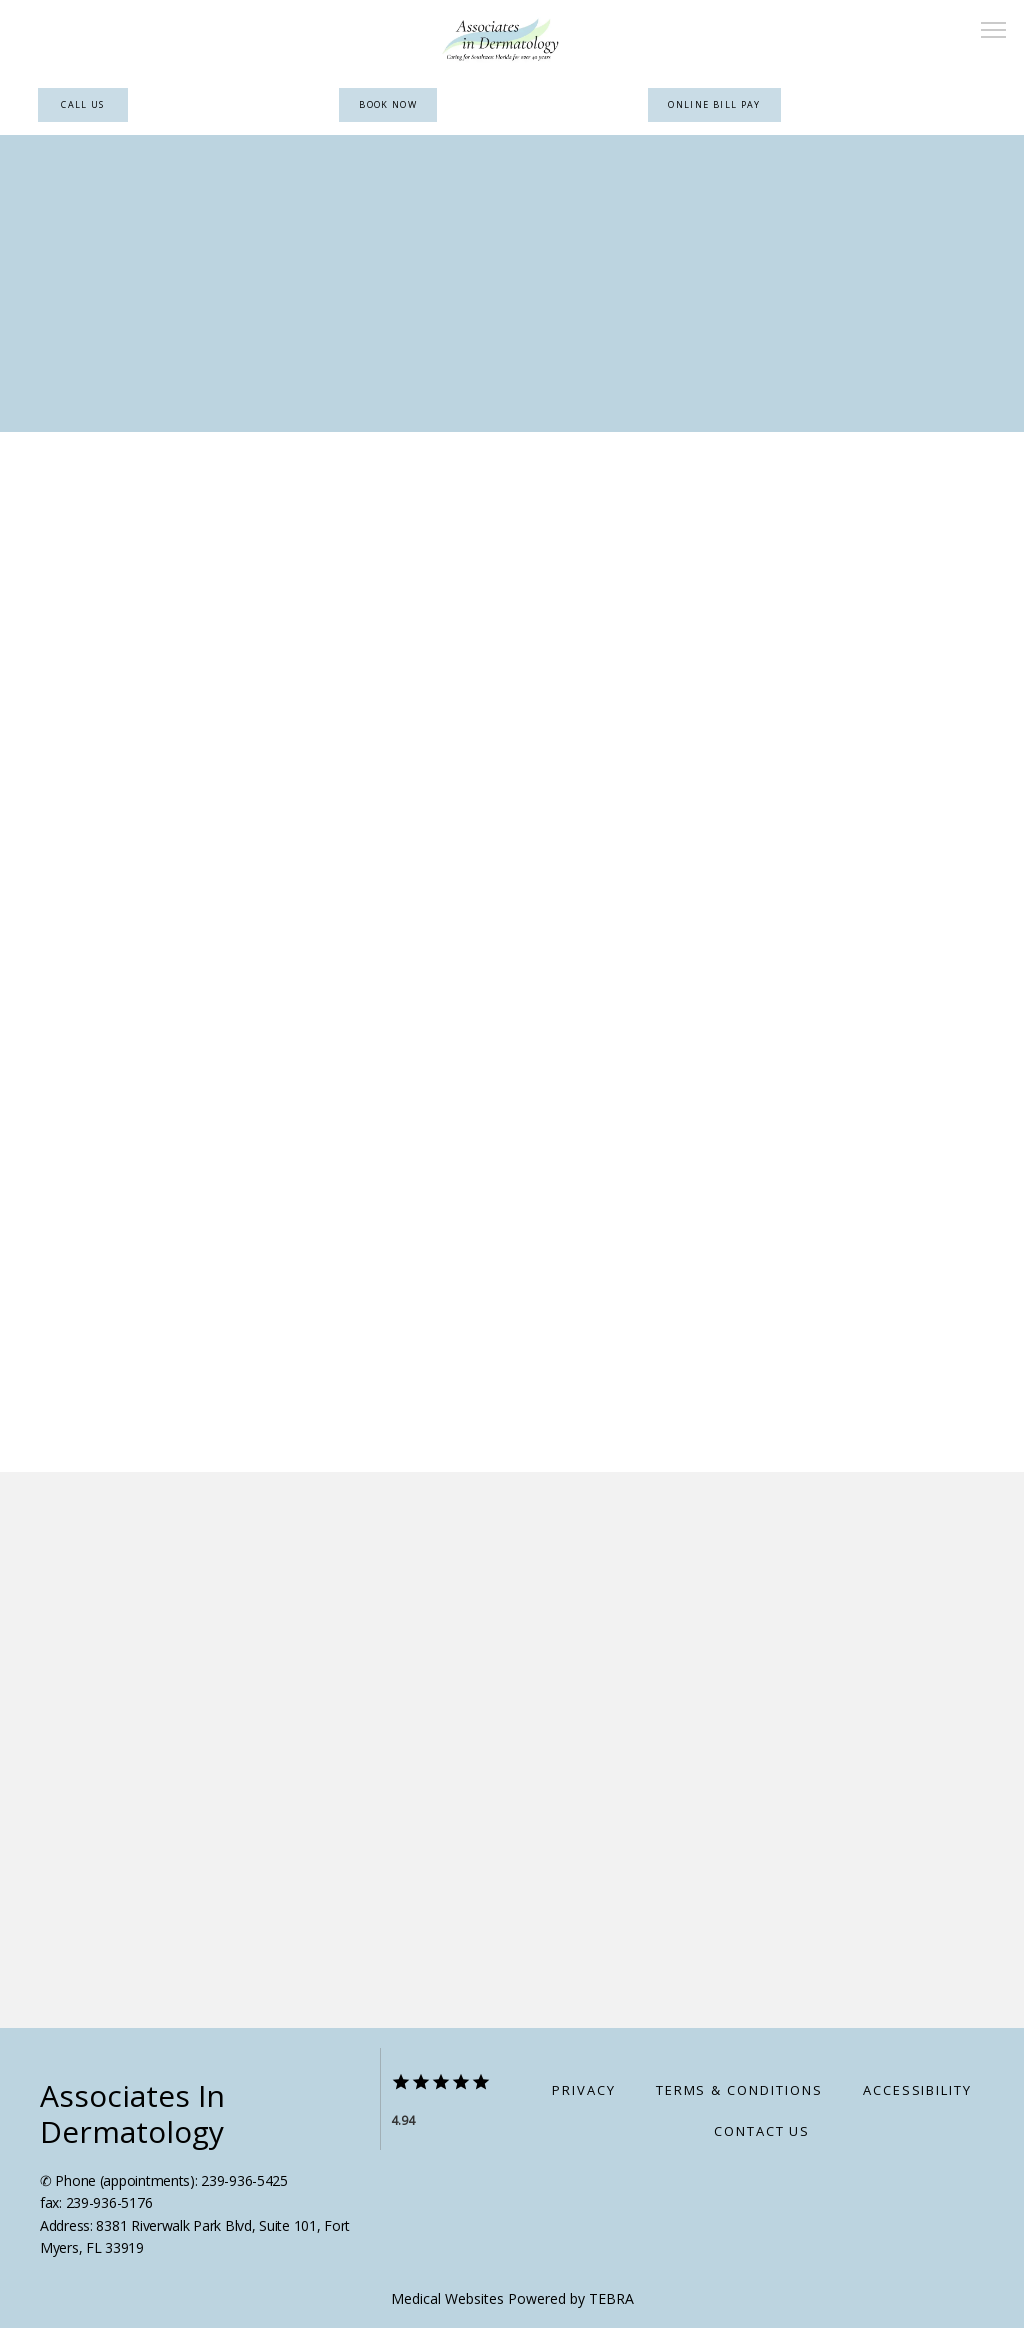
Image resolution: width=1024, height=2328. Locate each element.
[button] (994, 32)
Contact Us (762, 2131)
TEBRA (611, 2298)
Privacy (584, 2090)
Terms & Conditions (739, 2090)
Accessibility (917, 2090)
